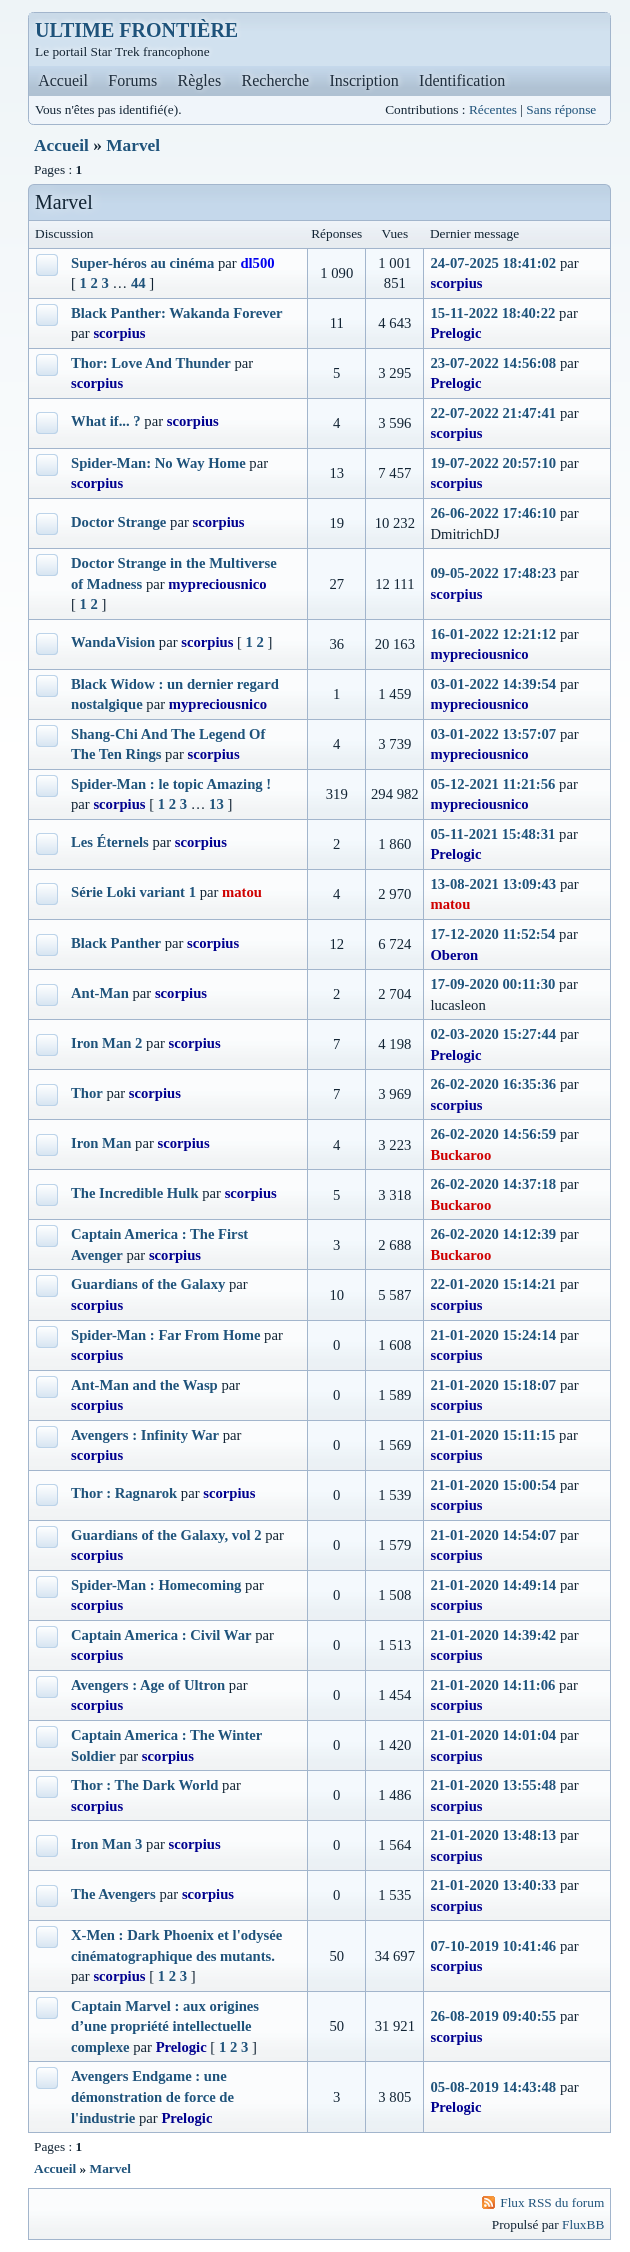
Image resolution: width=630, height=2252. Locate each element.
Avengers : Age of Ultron (148, 1685)
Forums (132, 80)
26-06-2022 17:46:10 (493, 513)
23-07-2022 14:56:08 (493, 363)
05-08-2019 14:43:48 (493, 2087)
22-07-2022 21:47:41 (493, 413)
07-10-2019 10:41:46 (493, 1946)
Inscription (363, 80)
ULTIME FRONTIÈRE (136, 30)
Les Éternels (110, 842)
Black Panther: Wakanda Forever (177, 313)
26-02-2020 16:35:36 (493, 1084)
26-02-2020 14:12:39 (493, 1234)
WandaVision (113, 642)
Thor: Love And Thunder (151, 363)
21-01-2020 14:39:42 (493, 1635)
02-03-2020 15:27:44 (493, 1034)
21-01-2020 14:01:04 (493, 1735)
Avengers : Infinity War (145, 1435)
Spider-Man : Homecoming (156, 1585)
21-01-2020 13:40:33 (493, 1885)
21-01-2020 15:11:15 (492, 1435)
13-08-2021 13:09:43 (493, 884)
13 (216, 804)
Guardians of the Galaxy (148, 1284)
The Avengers (113, 1894)
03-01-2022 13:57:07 (493, 734)
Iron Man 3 (106, 1844)
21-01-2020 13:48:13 (493, 1835)
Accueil (63, 80)
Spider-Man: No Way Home (158, 463)
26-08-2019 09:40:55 (493, 2016)
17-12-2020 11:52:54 (492, 934)
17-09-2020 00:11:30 (492, 984)
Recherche (276, 80)
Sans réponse (561, 109)
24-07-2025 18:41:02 (493, 263)
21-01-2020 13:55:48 (493, 1785)
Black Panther (116, 943)
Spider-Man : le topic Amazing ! (171, 784)
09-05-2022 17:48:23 (493, 573)
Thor (87, 1093)
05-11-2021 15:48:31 (492, 834)
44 (138, 283)
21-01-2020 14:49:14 (493, 1585)
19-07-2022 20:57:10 (493, 463)
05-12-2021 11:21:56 (492, 784)
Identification (462, 80)
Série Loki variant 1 (133, 892)
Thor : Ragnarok (124, 1493)
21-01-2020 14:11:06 (492, 1685)
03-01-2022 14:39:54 (493, 684)
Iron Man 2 (106, 1043)
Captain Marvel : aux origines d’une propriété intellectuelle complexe (165, 2026)
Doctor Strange (118, 522)
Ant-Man (100, 993)
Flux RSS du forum (552, 2202)
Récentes (493, 109)
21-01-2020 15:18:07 (493, 1385)
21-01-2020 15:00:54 (493, 1485)
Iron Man (101, 1143)
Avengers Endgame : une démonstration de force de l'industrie (152, 2096)
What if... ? (106, 421)
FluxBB (583, 2224)
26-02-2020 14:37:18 (493, 1184)
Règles (200, 80)
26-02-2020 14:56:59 (493, 1134)
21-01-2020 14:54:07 (493, 1535)
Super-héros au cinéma (142, 263)
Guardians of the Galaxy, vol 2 (166, 1535)
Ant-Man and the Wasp (144, 1385)
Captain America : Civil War (161, 1635)
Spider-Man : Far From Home (165, 1335)
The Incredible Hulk (135, 1193)
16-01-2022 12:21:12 (493, 634)
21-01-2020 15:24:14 (493, 1335)
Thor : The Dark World (144, 1785)
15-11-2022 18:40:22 (492, 313)
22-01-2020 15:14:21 (493, 1284)
